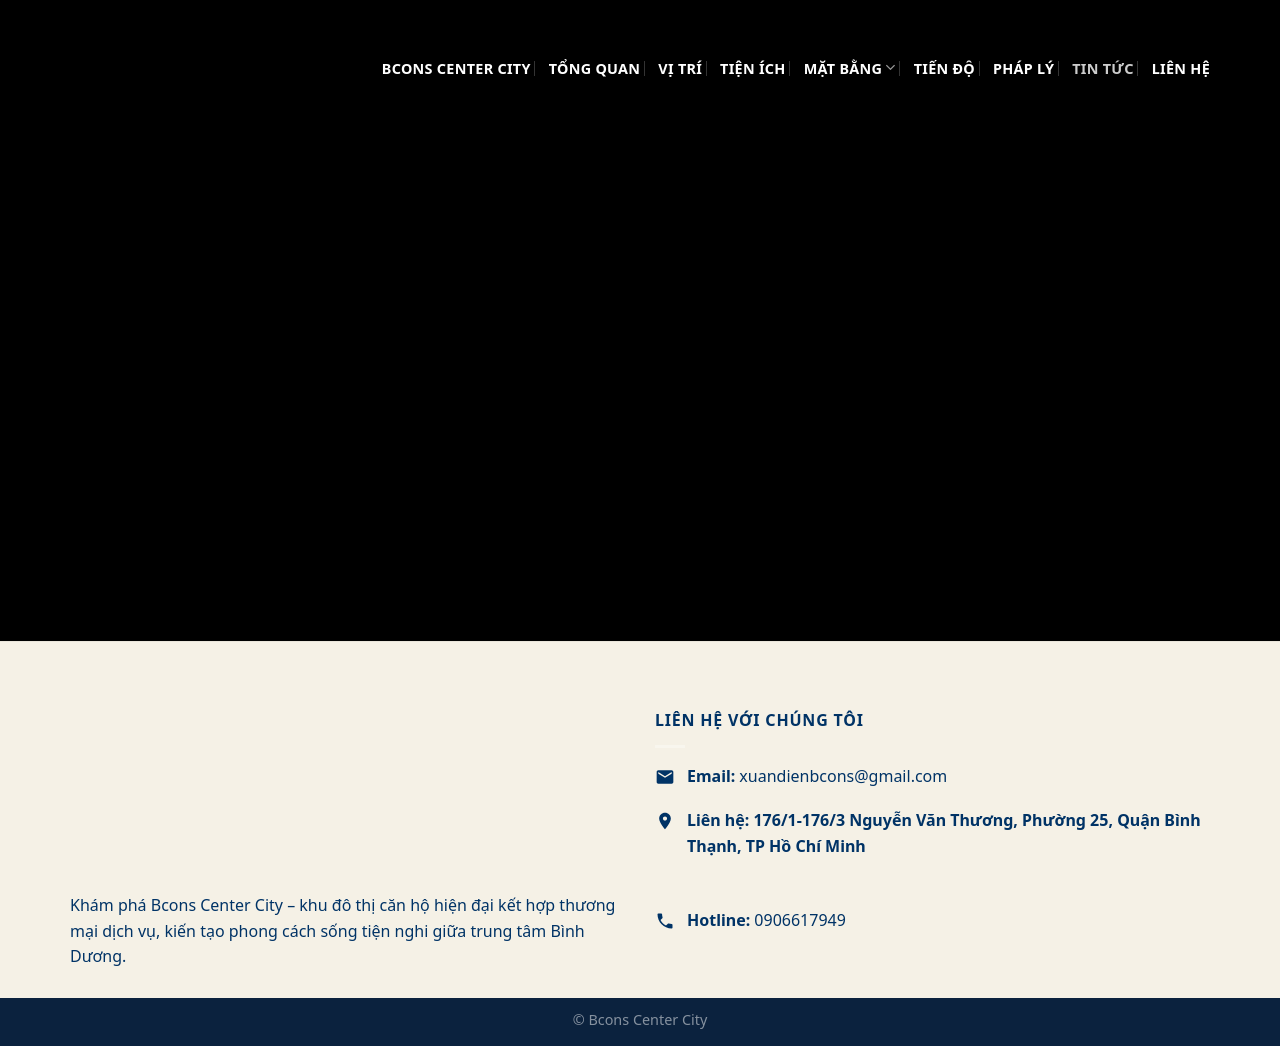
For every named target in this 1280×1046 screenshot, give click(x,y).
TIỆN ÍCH (753, 68)
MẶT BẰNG (850, 67)
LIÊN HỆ (1181, 68)
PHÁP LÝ (1023, 68)
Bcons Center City (456, 68)
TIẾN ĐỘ (944, 68)
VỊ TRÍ (680, 68)
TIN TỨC (1103, 68)
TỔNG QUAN (595, 68)
